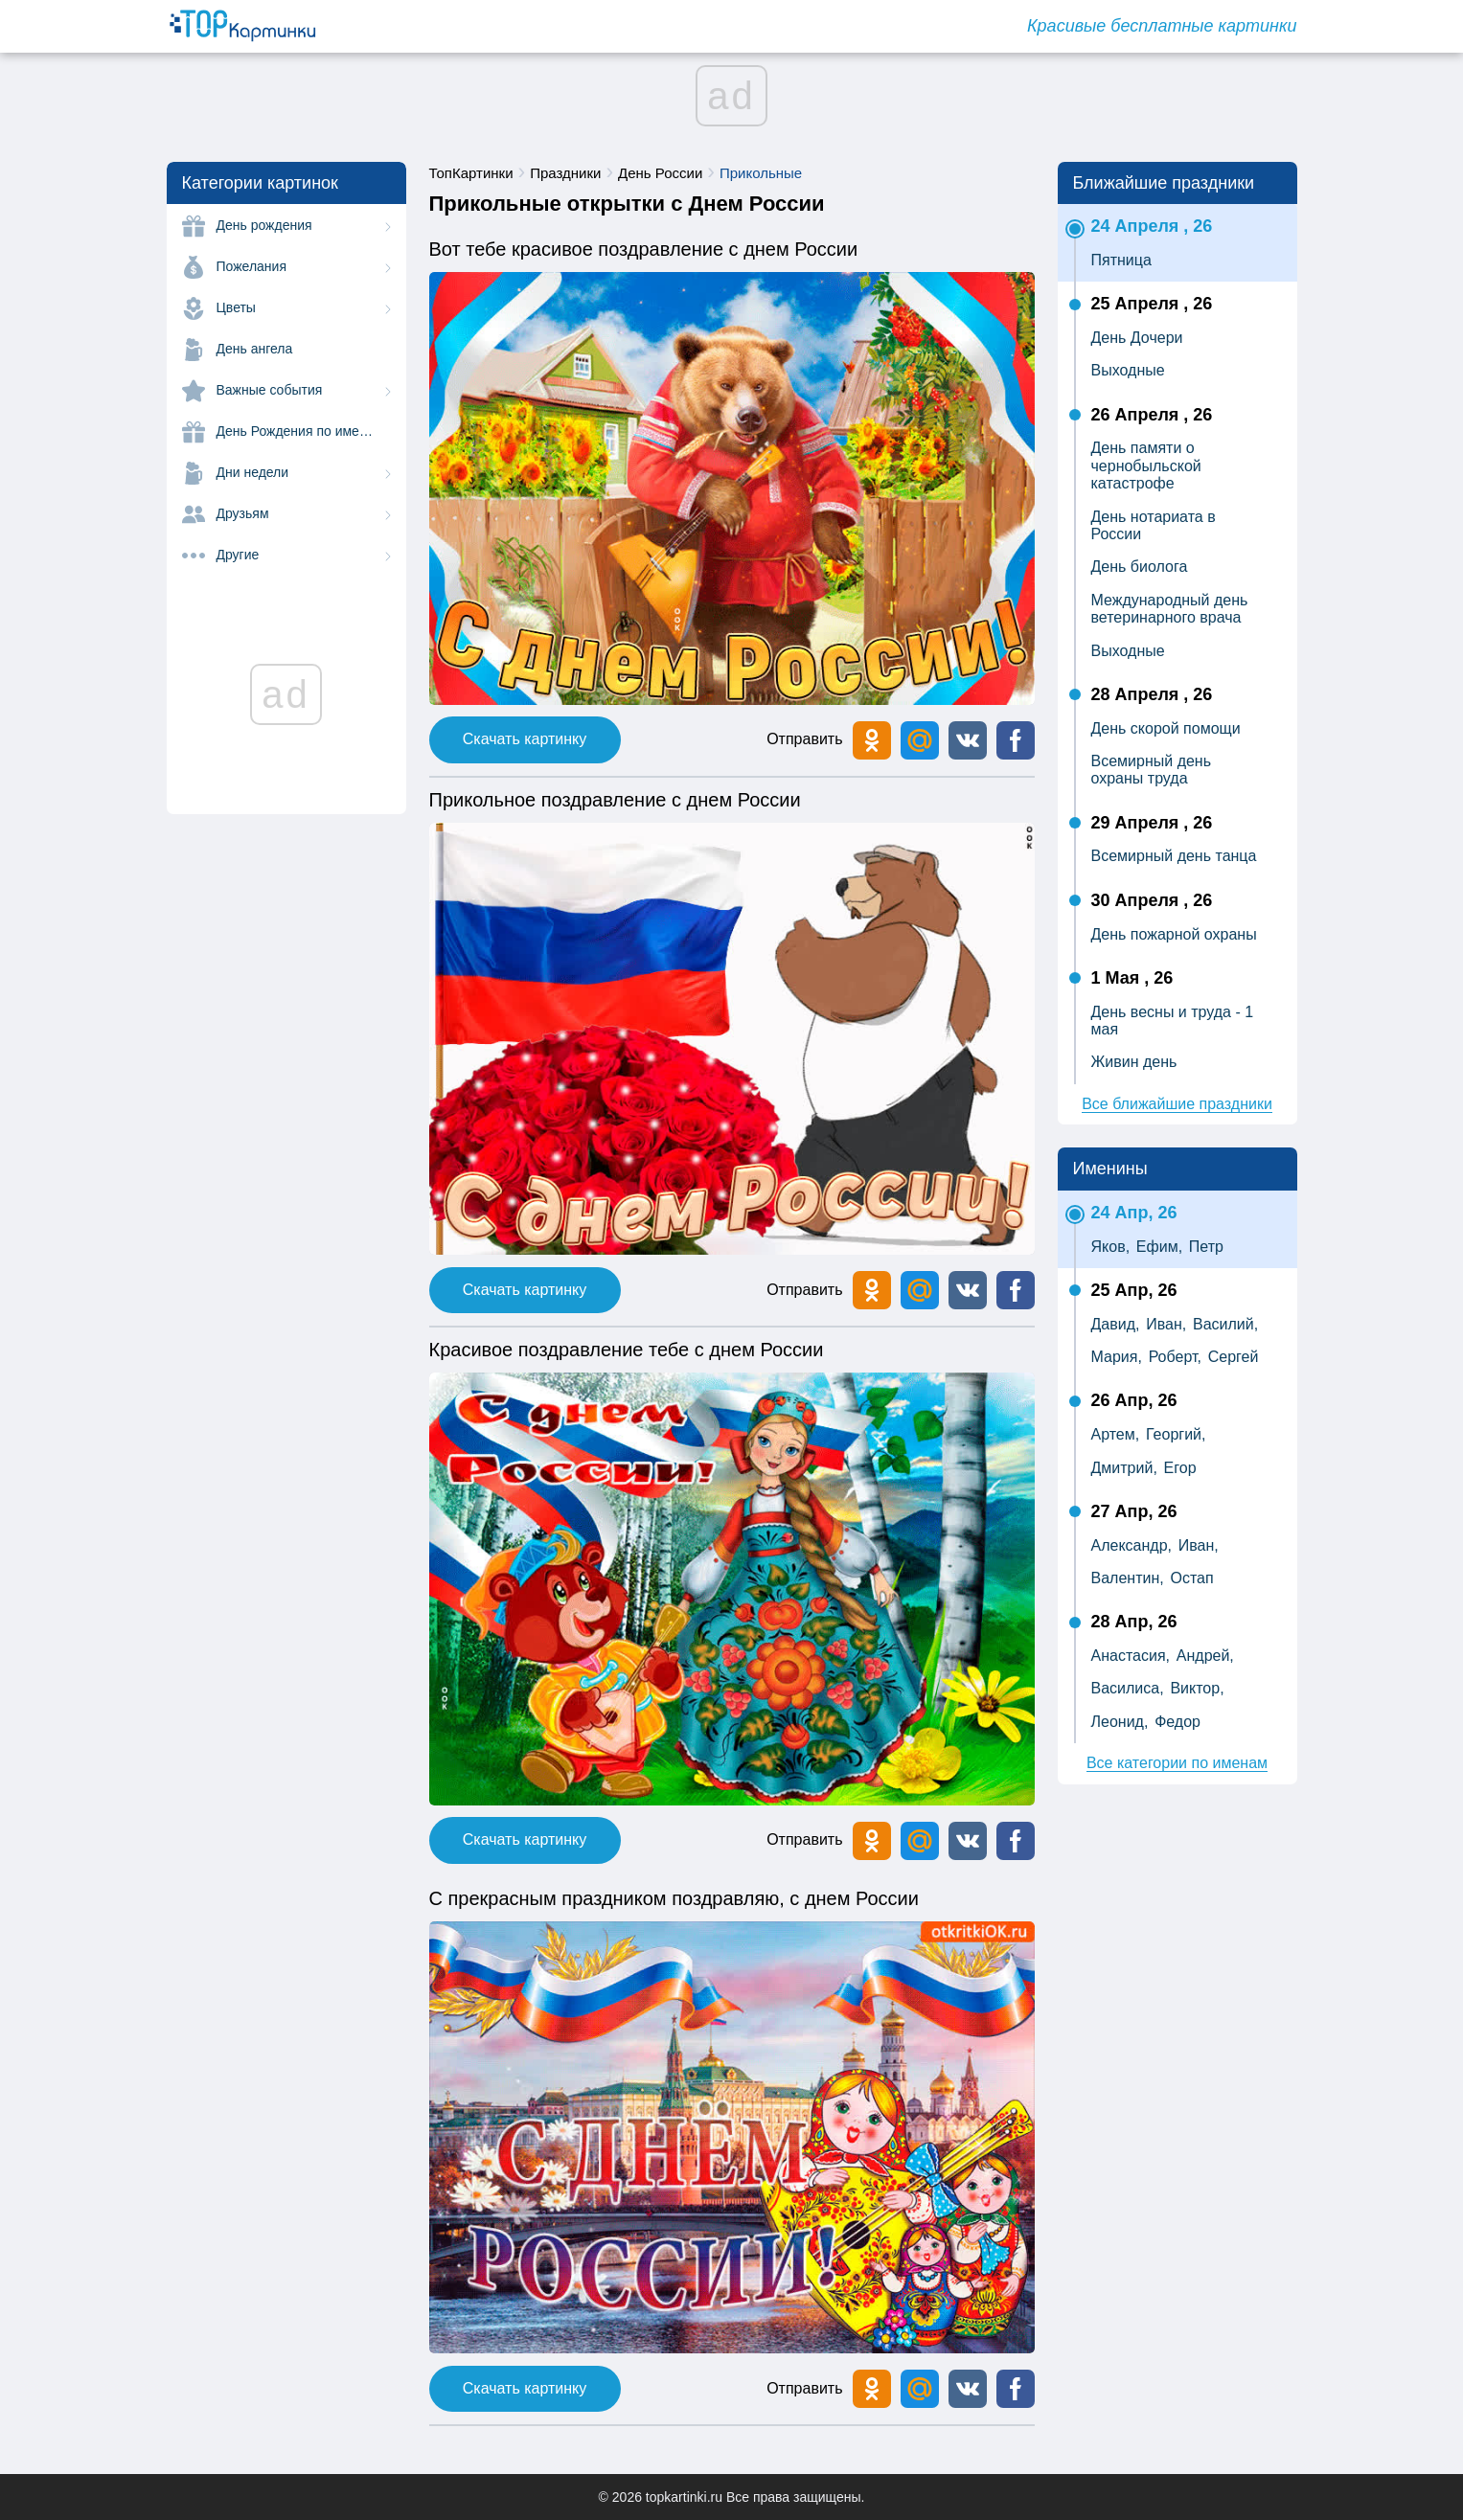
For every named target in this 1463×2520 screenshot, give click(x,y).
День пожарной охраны (1174, 934)
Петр (1206, 1246)
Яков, (1111, 1246)
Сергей (1233, 1357)
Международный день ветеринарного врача (1169, 608)
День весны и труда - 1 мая (1172, 1020)
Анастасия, (1131, 1655)
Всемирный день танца (1174, 856)
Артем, (1115, 1434)
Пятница (1121, 260)
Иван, (1166, 1324)
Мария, (1116, 1357)
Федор (1177, 1722)
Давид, (1115, 1324)
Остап (1191, 1578)
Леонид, (1120, 1722)
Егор (1180, 1468)
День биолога (1139, 566)
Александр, (1132, 1545)
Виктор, (1196, 1688)
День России (660, 173)
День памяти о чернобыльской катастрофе (1146, 465)
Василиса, (1127, 1688)
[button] (968, 740)
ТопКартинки (471, 173)
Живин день (1134, 1062)
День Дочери (1137, 337)
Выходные (1128, 370)
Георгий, (1175, 1434)
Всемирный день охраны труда (1151, 769)
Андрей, (1205, 1655)
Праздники (565, 173)
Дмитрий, (1124, 1468)
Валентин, (1127, 1578)
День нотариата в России (1153, 525)
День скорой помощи (1166, 728)
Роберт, (1175, 1357)
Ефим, (1159, 1246)
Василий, (1225, 1324)
